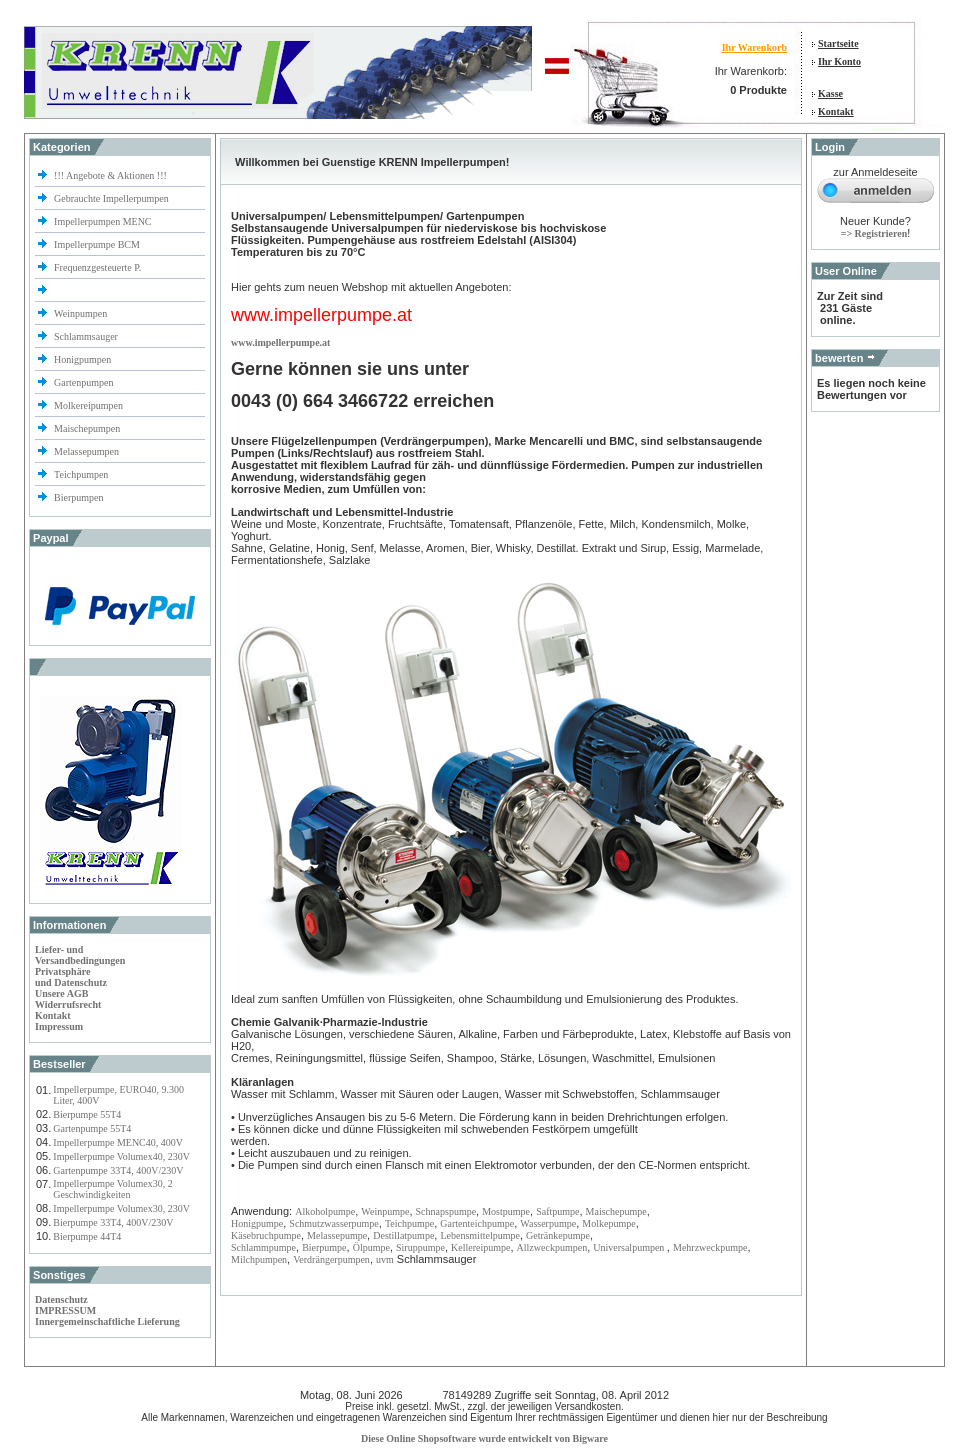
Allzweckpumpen (552, 1247)
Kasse (830, 93)
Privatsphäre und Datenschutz (71, 977)
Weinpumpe (385, 1211)
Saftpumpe (557, 1211)
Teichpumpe (409, 1223)
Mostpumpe (506, 1211)
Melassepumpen (86, 451)
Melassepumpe (337, 1235)
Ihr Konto (839, 61)
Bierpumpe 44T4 (87, 1236)
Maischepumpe (616, 1211)
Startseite (838, 43)
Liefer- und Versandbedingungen (80, 955)
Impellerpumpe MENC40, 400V (118, 1142)
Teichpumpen (81, 474)
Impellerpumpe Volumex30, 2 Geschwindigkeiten (112, 1189)
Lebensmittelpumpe (479, 1235)
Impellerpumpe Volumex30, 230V (121, 1208)
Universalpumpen (630, 1247)
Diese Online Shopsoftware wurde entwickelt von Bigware (484, 1438)
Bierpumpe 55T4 (87, 1114)
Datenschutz (61, 1299)
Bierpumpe (324, 1247)
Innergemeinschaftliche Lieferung (107, 1321)
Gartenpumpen (83, 382)
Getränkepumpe (558, 1235)
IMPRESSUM (65, 1310)
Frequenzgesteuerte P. (97, 267)
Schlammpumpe (263, 1247)
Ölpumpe (371, 1247)
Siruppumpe (420, 1247)
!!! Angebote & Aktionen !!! (110, 175)
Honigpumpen (82, 359)
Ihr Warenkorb (754, 47)
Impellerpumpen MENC (102, 221)
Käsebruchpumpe (266, 1235)
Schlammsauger (86, 336)
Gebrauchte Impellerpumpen (111, 198)
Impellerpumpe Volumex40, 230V (121, 1156)
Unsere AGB (61, 993)
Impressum (59, 1026)
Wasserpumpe (548, 1223)
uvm (385, 1259)
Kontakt (836, 111)
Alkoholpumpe (325, 1211)
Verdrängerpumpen (331, 1259)
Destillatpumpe (403, 1235)
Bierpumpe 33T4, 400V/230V (113, 1222)
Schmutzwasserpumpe (333, 1223)
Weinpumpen (80, 313)
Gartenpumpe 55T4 (92, 1128)
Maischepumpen (87, 428)
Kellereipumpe (480, 1247)
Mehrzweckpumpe (710, 1247)
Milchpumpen (259, 1259)
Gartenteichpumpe (477, 1223)
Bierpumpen (78, 497)
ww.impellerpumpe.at (284, 342)
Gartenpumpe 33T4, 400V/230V (118, 1170)
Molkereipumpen (88, 405)
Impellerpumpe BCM (97, 244)
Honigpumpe (257, 1223)
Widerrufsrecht (68, 1004)
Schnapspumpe (446, 1211)
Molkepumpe (608, 1223)
